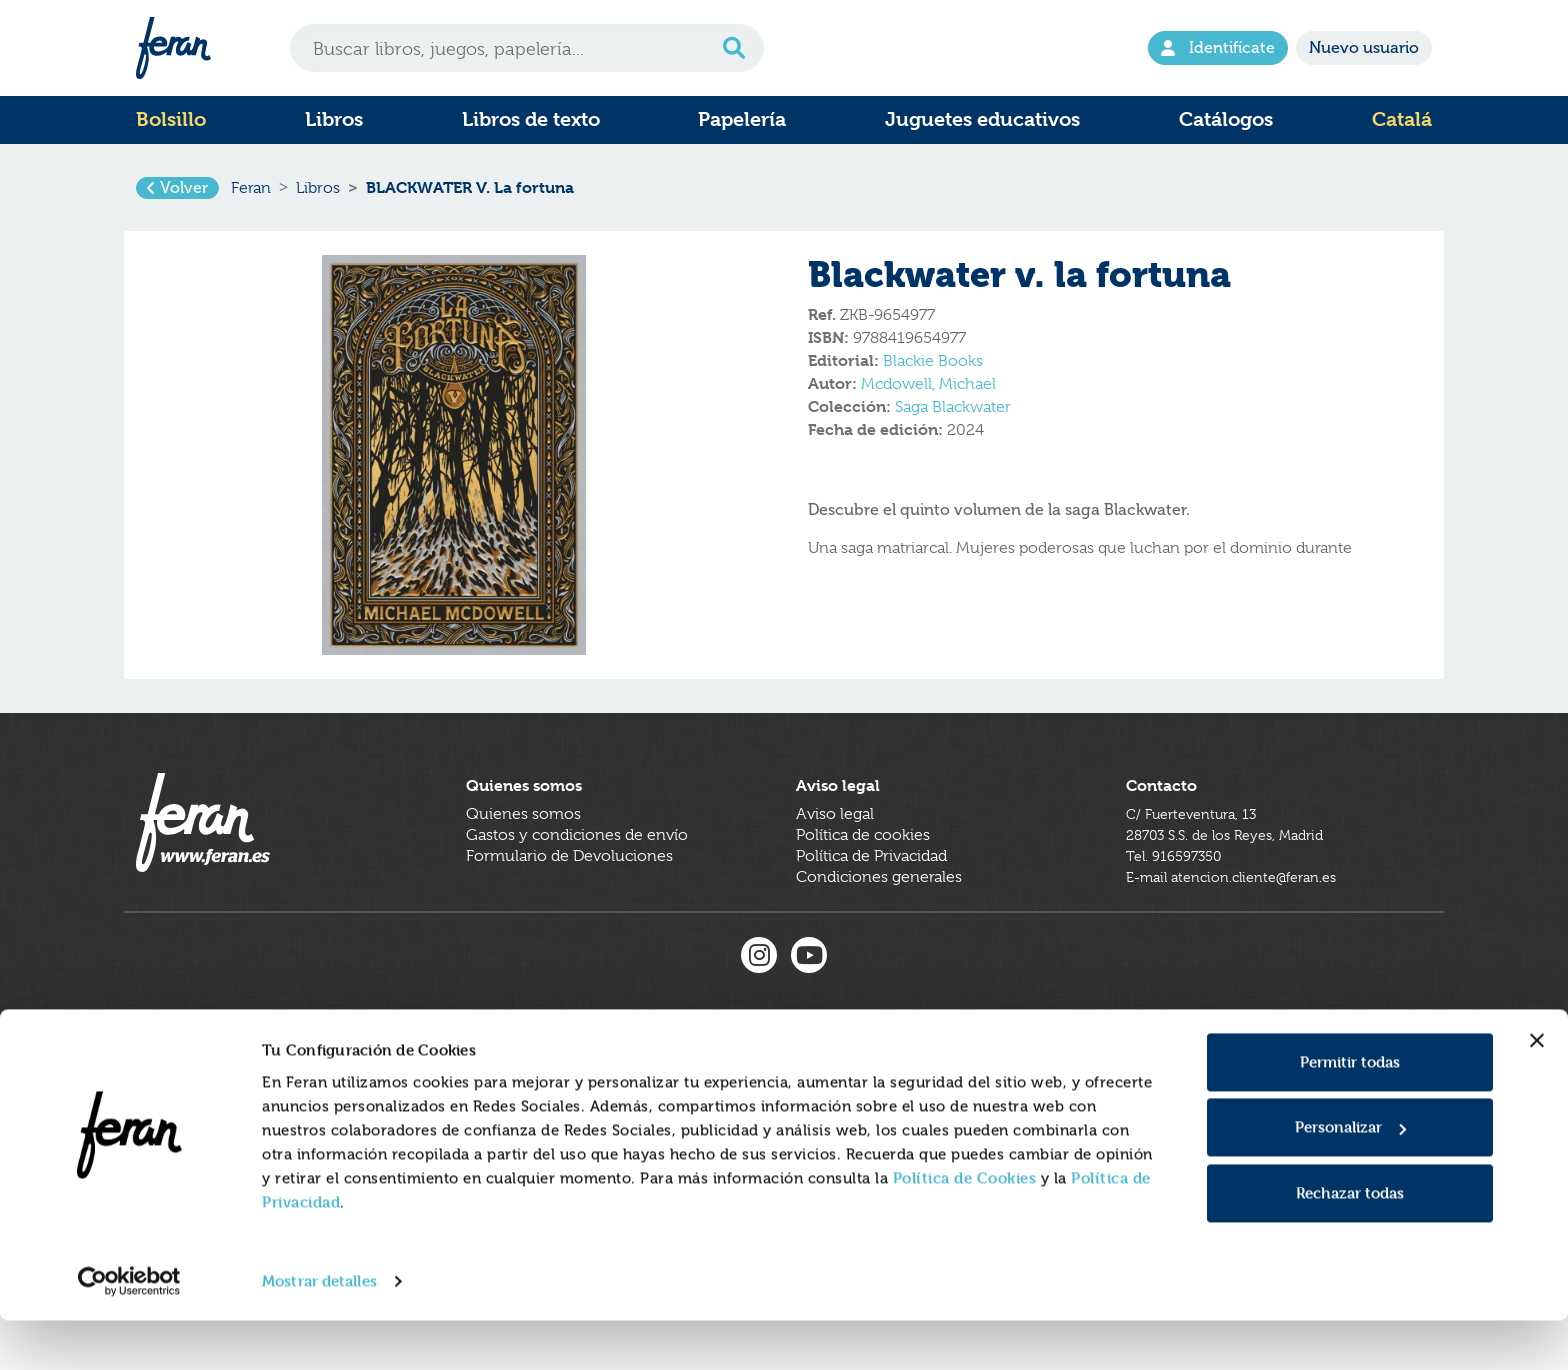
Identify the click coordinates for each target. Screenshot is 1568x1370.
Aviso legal (835, 850)
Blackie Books (933, 373)
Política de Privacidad (871, 892)
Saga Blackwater (953, 419)
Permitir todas (1350, 1111)
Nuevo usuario (1364, 47)
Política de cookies (863, 871)
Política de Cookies (965, 1227)
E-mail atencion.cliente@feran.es (1243, 913)
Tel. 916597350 (1180, 892)
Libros (334, 119)
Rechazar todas (1350, 1242)
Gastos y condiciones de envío (577, 871)
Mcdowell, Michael (928, 396)
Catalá (1402, 119)
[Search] (527, 48)
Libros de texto (531, 119)
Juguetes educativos (982, 119)
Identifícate (1218, 47)
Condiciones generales (879, 913)
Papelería (742, 119)
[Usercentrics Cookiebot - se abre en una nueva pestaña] (129, 1331)
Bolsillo (171, 119)
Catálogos (1226, 119)
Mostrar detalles (319, 1330)
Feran (251, 194)
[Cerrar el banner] (1537, 1090)
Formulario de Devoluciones (569, 892)
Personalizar (1350, 1176)
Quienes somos (523, 850)
